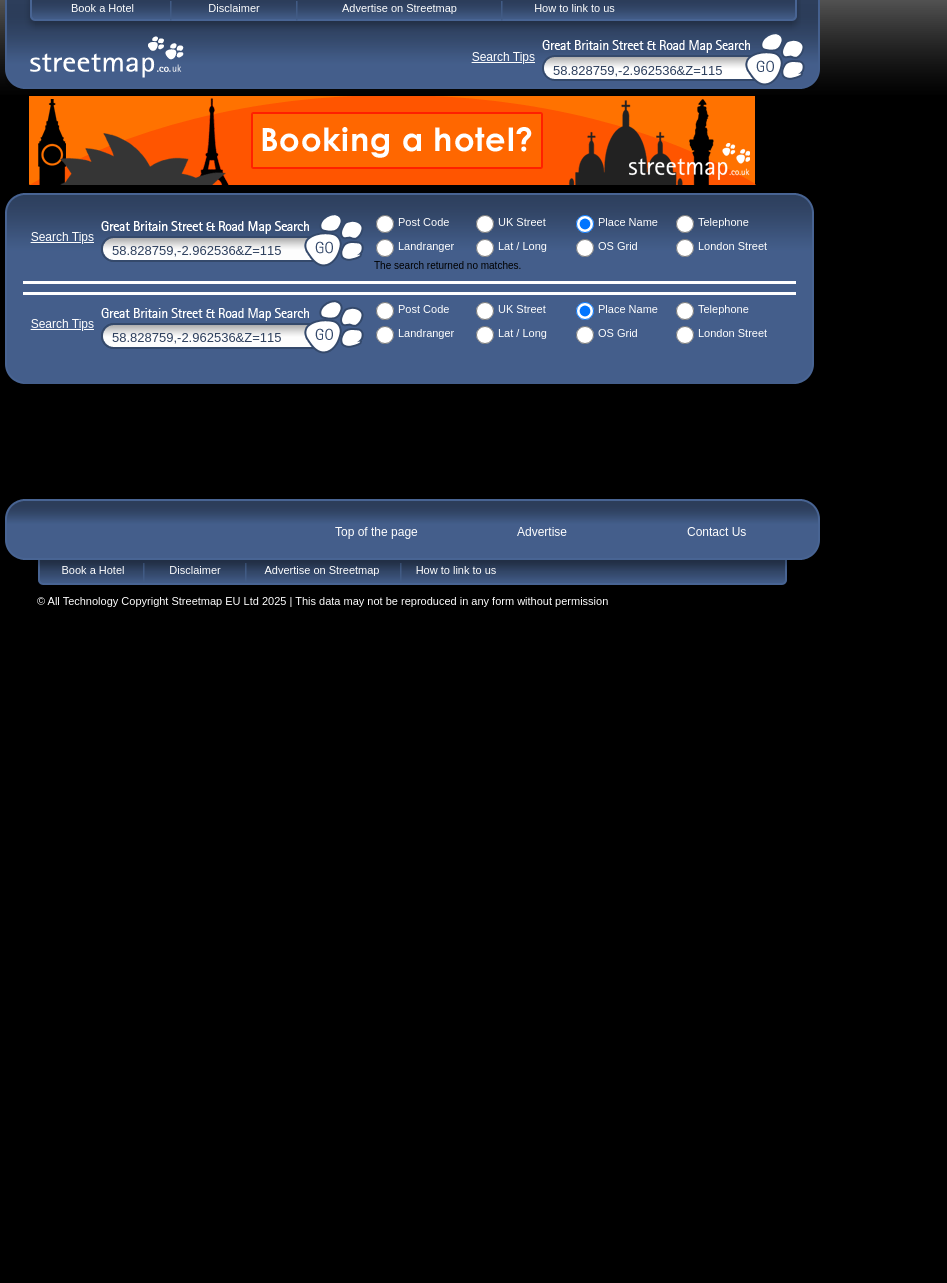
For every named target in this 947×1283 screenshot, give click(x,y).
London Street (732, 246)
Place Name (628, 222)
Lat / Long (522, 246)
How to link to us (456, 570)
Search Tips (62, 237)
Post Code (423, 222)
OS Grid (618, 246)
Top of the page (376, 532)
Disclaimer (194, 570)
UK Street (522, 222)
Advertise (542, 532)
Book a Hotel (93, 570)
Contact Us (716, 532)
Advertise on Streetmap (322, 570)
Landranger (426, 246)
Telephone (723, 222)
